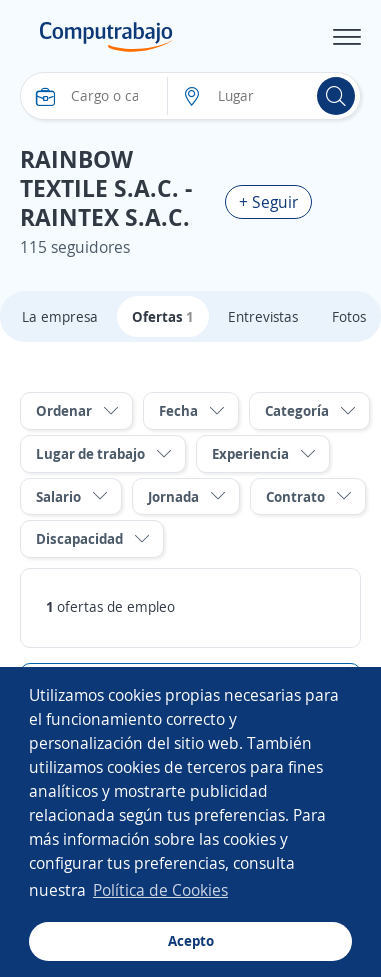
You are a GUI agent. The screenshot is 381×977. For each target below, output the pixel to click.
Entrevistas (263, 316)
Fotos (349, 316)
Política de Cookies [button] (160, 890)
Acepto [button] (191, 940)
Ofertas (163, 316)
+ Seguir (268, 202)
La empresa (60, 316)
